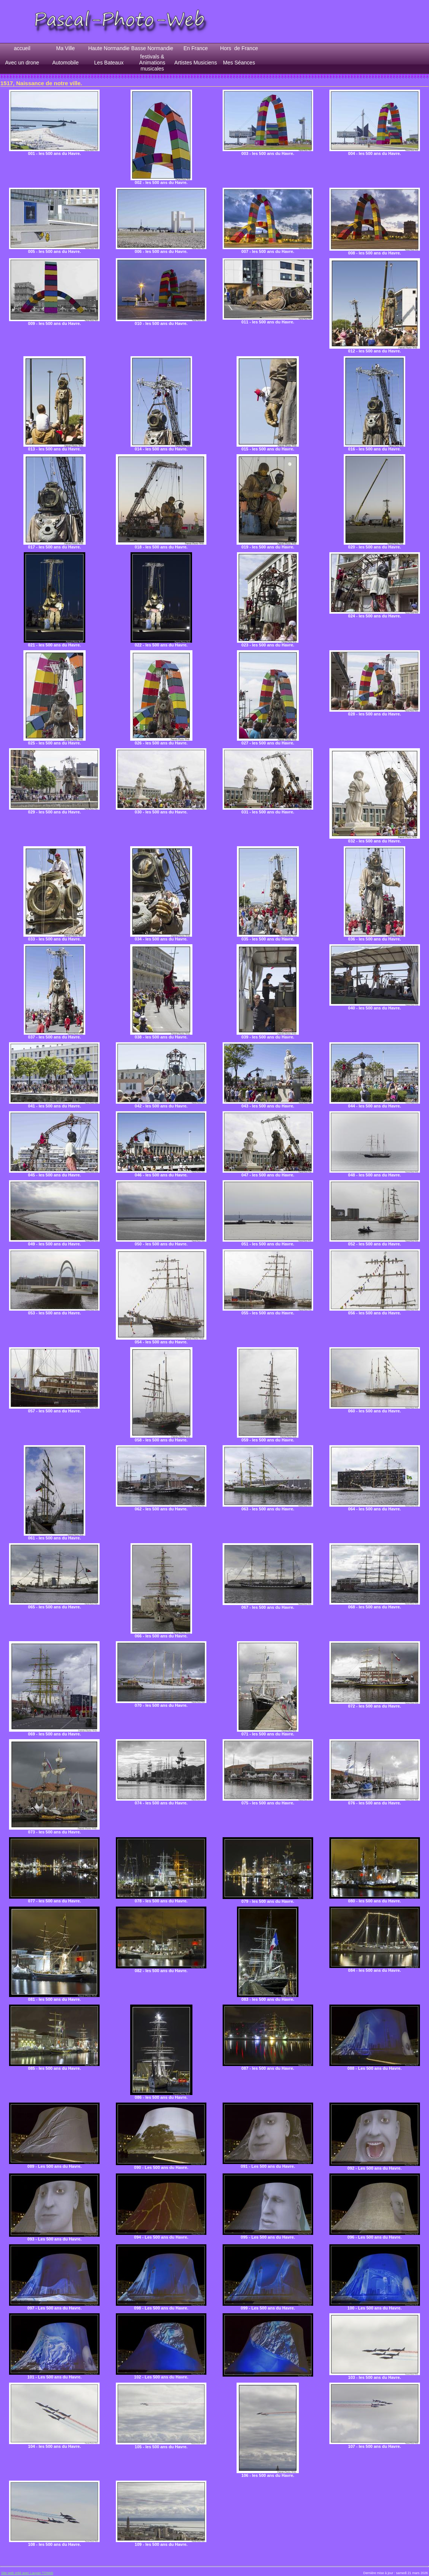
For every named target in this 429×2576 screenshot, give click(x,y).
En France (195, 48)
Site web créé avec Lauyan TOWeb (27, 2573)
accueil (22, 48)
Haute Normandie (109, 48)
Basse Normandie (152, 48)
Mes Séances (239, 63)
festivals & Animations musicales (152, 63)
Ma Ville (65, 48)
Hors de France (239, 48)
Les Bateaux (109, 63)
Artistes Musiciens (195, 63)
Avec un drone (22, 63)
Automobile (65, 63)
